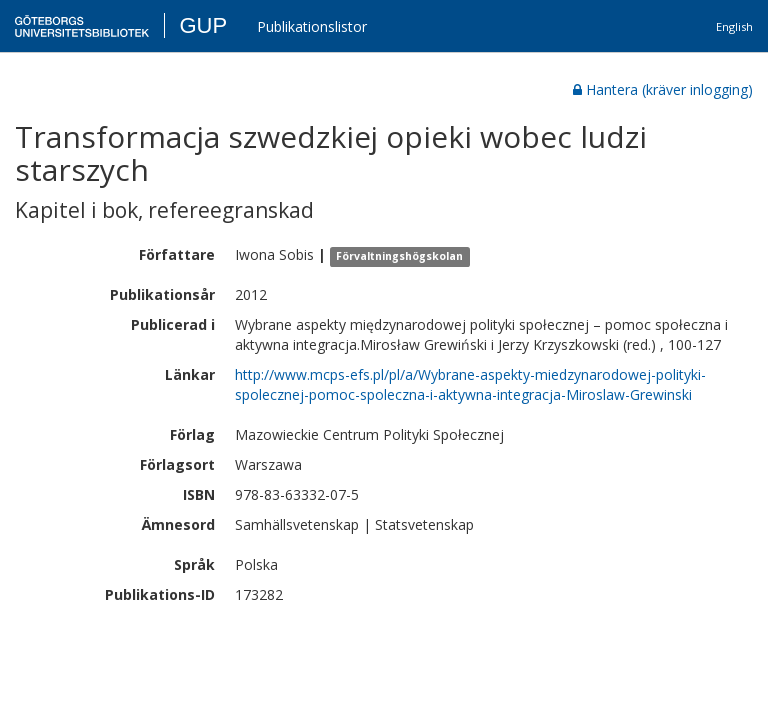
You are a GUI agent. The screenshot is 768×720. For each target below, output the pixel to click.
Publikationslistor (312, 26)
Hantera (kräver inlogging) (663, 89)
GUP (203, 25)
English (734, 26)
